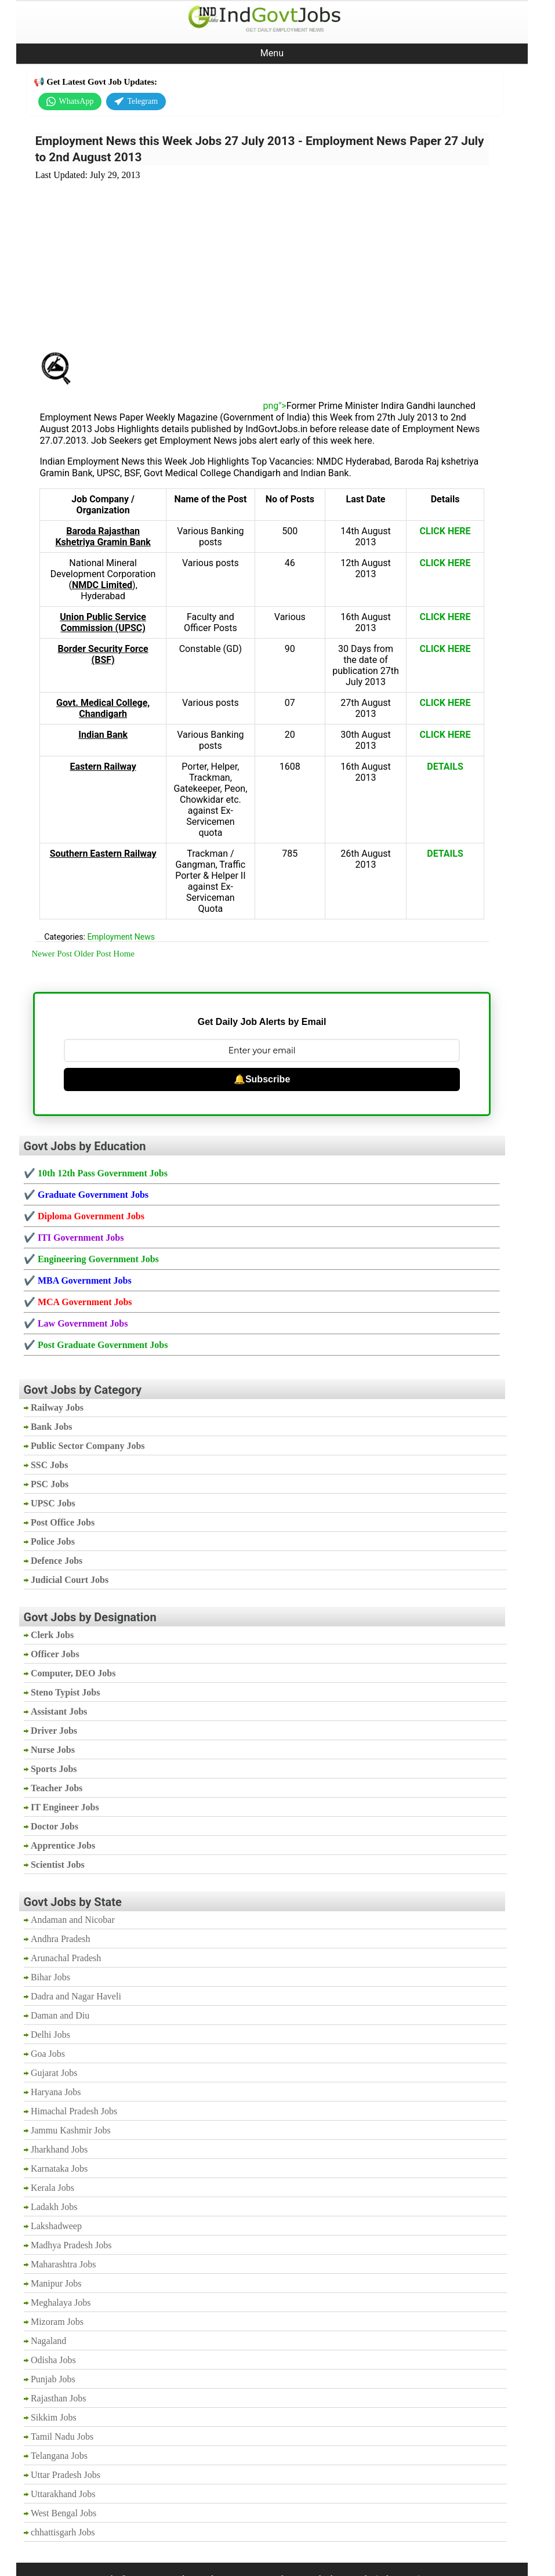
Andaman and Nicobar (73, 1920)
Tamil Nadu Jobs (62, 2436)
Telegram (136, 101)
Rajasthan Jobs (58, 2398)
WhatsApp (70, 101)
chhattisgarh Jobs (63, 2532)
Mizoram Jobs (57, 2322)
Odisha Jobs (53, 2360)
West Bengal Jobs (63, 2513)
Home (124, 953)
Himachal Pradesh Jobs (74, 2111)
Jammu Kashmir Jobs (71, 2130)
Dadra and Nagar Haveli (76, 1996)
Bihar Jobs (50, 1977)
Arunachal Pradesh (66, 1958)
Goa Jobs (48, 2054)
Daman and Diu (60, 2015)
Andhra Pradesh (60, 1939)
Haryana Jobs (56, 2092)
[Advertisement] (262, 258)
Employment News (121, 936)
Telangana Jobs (59, 2456)
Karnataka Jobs (59, 2168)
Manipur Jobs (56, 2283)
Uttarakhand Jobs (63, 2494)
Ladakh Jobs (54, 2207)
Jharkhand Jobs (59, 2149)
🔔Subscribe (262, 1079)
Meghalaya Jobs (61, 2302)
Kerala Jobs (52, 2188)
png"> (180, 405)
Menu (272, 53)
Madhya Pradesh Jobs (71, 2245)
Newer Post (52, 953)
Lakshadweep (56, 2226)
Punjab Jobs (53, 2379)
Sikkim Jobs (54, 2417)
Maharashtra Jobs (63, 2264)
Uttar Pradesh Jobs (65, 2475)
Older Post (92, 953)
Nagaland (48, 2341)
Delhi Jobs (50, 2034)
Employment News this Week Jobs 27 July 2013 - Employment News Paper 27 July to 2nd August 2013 (259, 149)
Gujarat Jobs (54, 2073)
